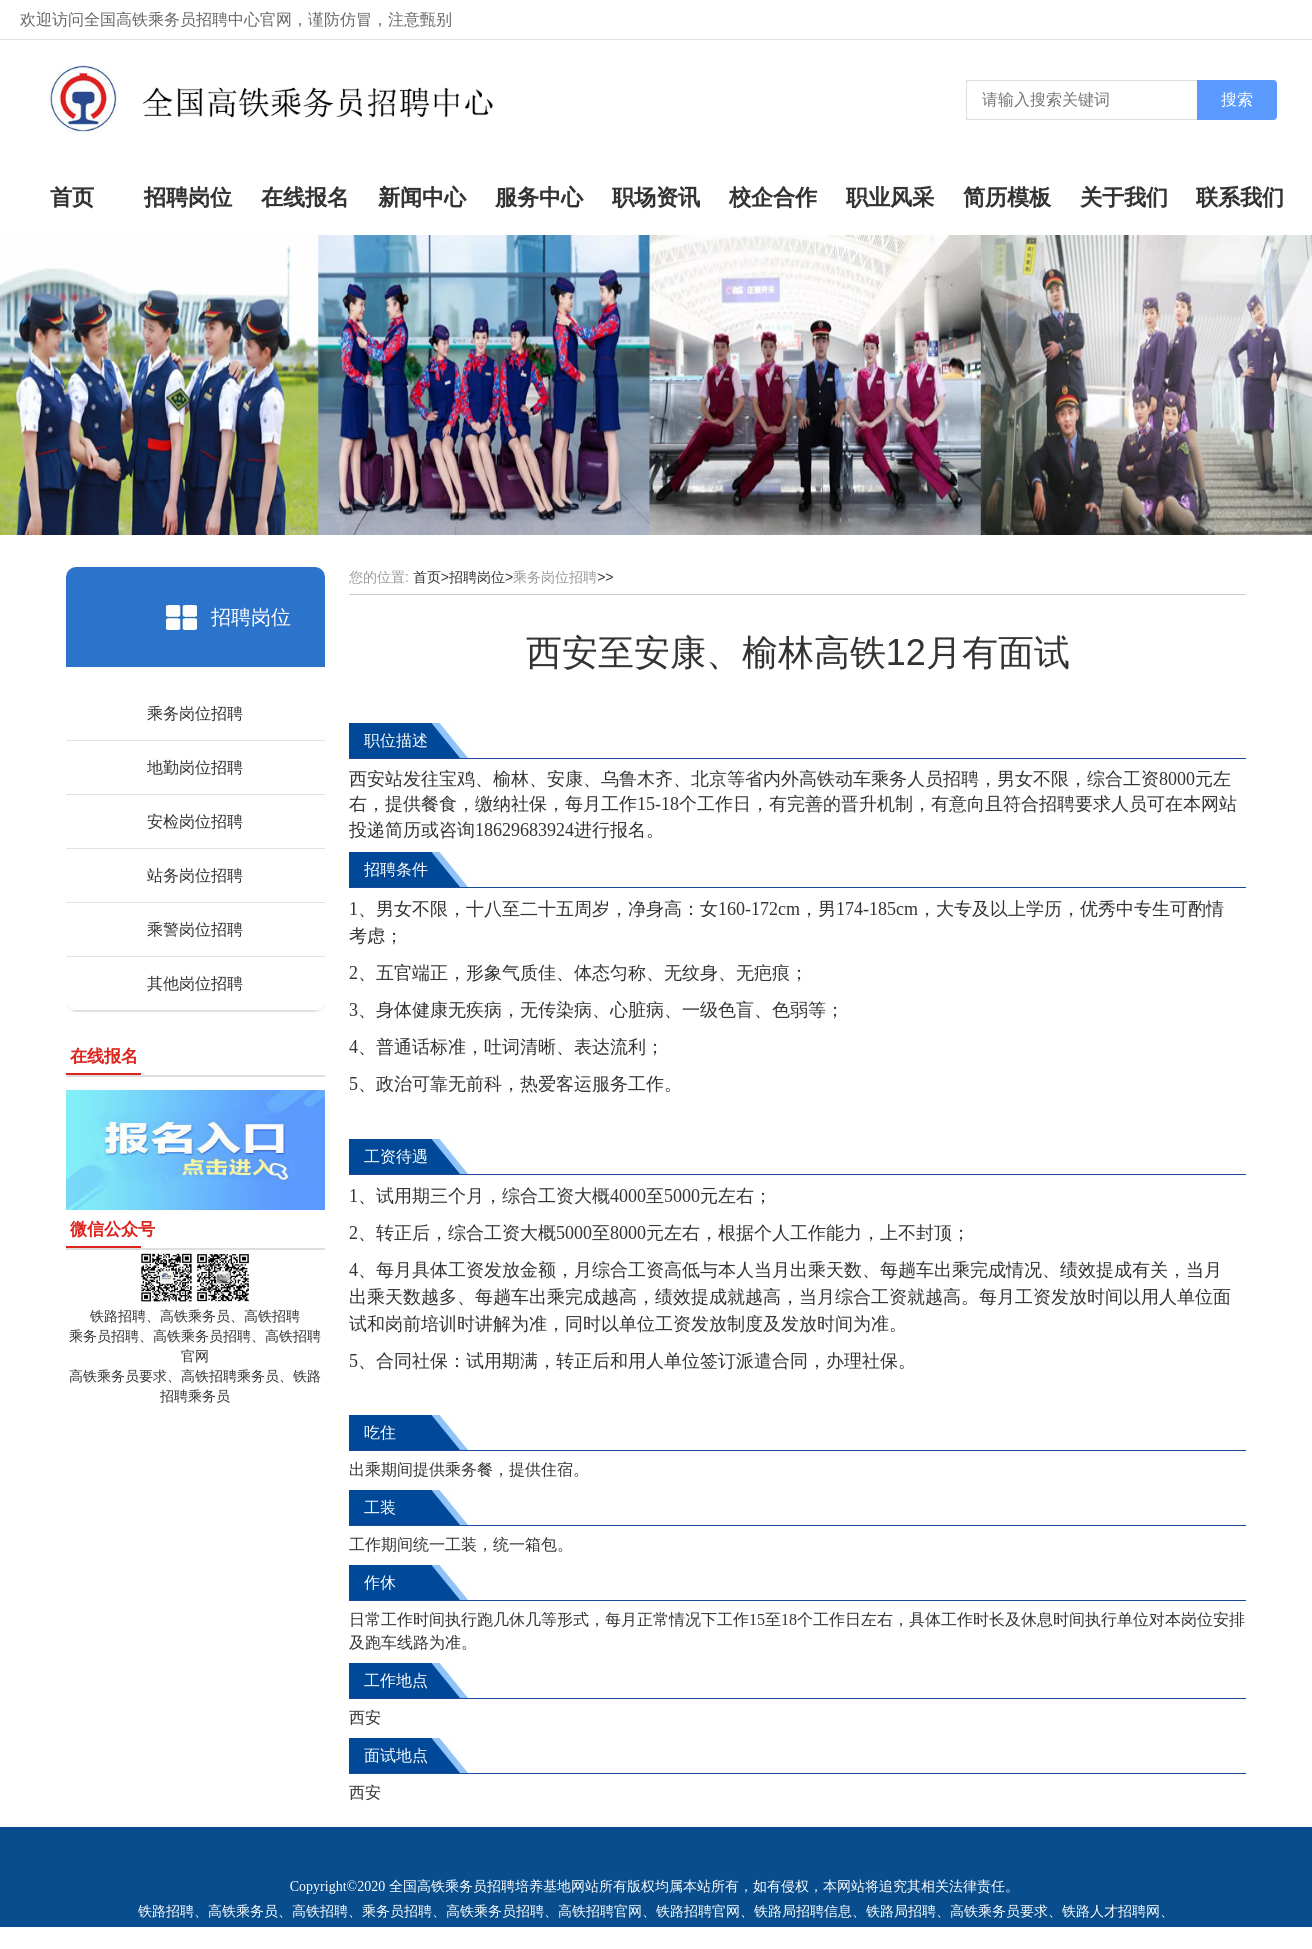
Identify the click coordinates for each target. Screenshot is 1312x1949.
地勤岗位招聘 (195, 767)
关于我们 (1124, 197)
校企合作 (773, 197)
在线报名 (305, 197)
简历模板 (1007, 197)
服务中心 (539, 197)
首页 (72, 197)
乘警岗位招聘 (195, 929)
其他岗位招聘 (195, 983)
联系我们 (1240, 197)
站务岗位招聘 (195, 875)
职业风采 (890, 197)
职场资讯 (656, 197)
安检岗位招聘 (195, 821)
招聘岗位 (188, 197)
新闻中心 (422, 197)
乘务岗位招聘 (195, 713)
